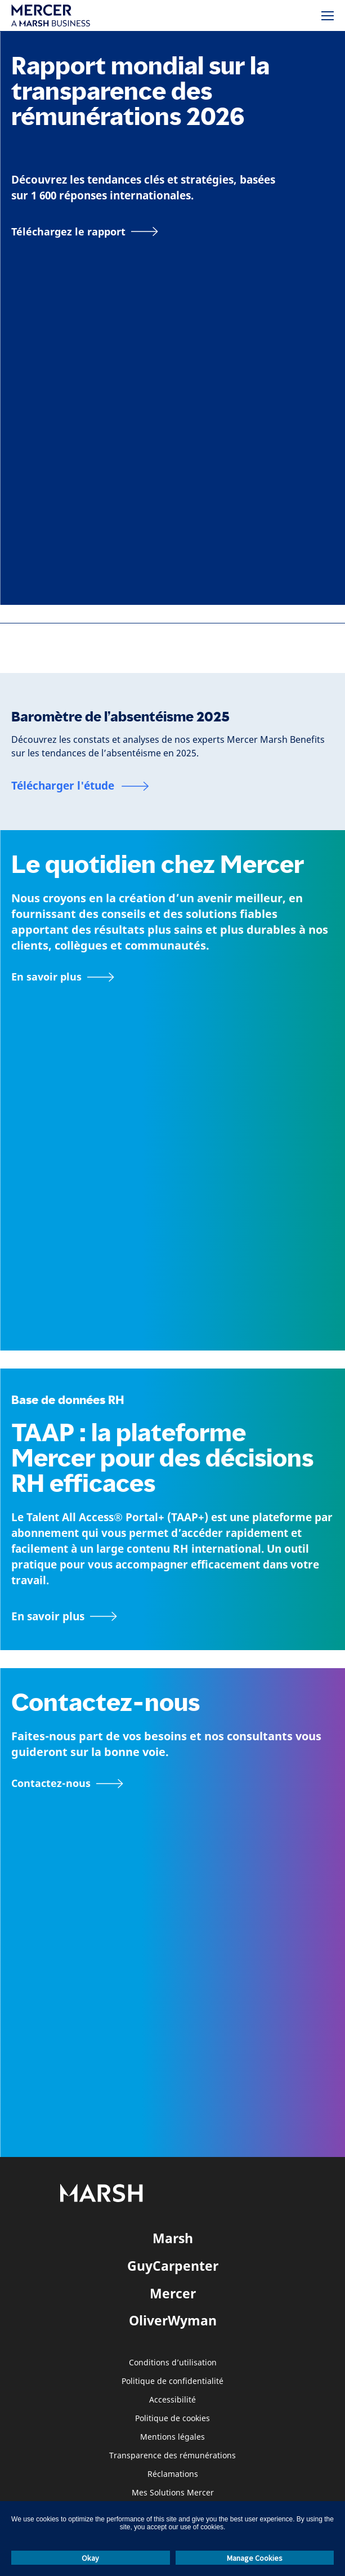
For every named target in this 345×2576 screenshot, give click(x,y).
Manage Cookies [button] (255, 2558)
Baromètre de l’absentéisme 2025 (120, 716)
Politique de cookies (172, 2419)
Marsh (173, 2238)
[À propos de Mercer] (62, 977)
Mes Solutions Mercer (173, 2493)
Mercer (173, 2293)
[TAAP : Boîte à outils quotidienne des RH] (172, 1616)
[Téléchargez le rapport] (84, 231)
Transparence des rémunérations (172, 2456)
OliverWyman (173, 2320)
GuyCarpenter (172, 2266)
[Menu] (327, 15)
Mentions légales (172, 2437)
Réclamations (172, 2474)
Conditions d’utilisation (173, 2363)
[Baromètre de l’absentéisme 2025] (80, 786)
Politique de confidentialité (172, 2381)
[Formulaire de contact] (67, 1783)
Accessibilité (172, 2400)
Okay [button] (90, 2558)
